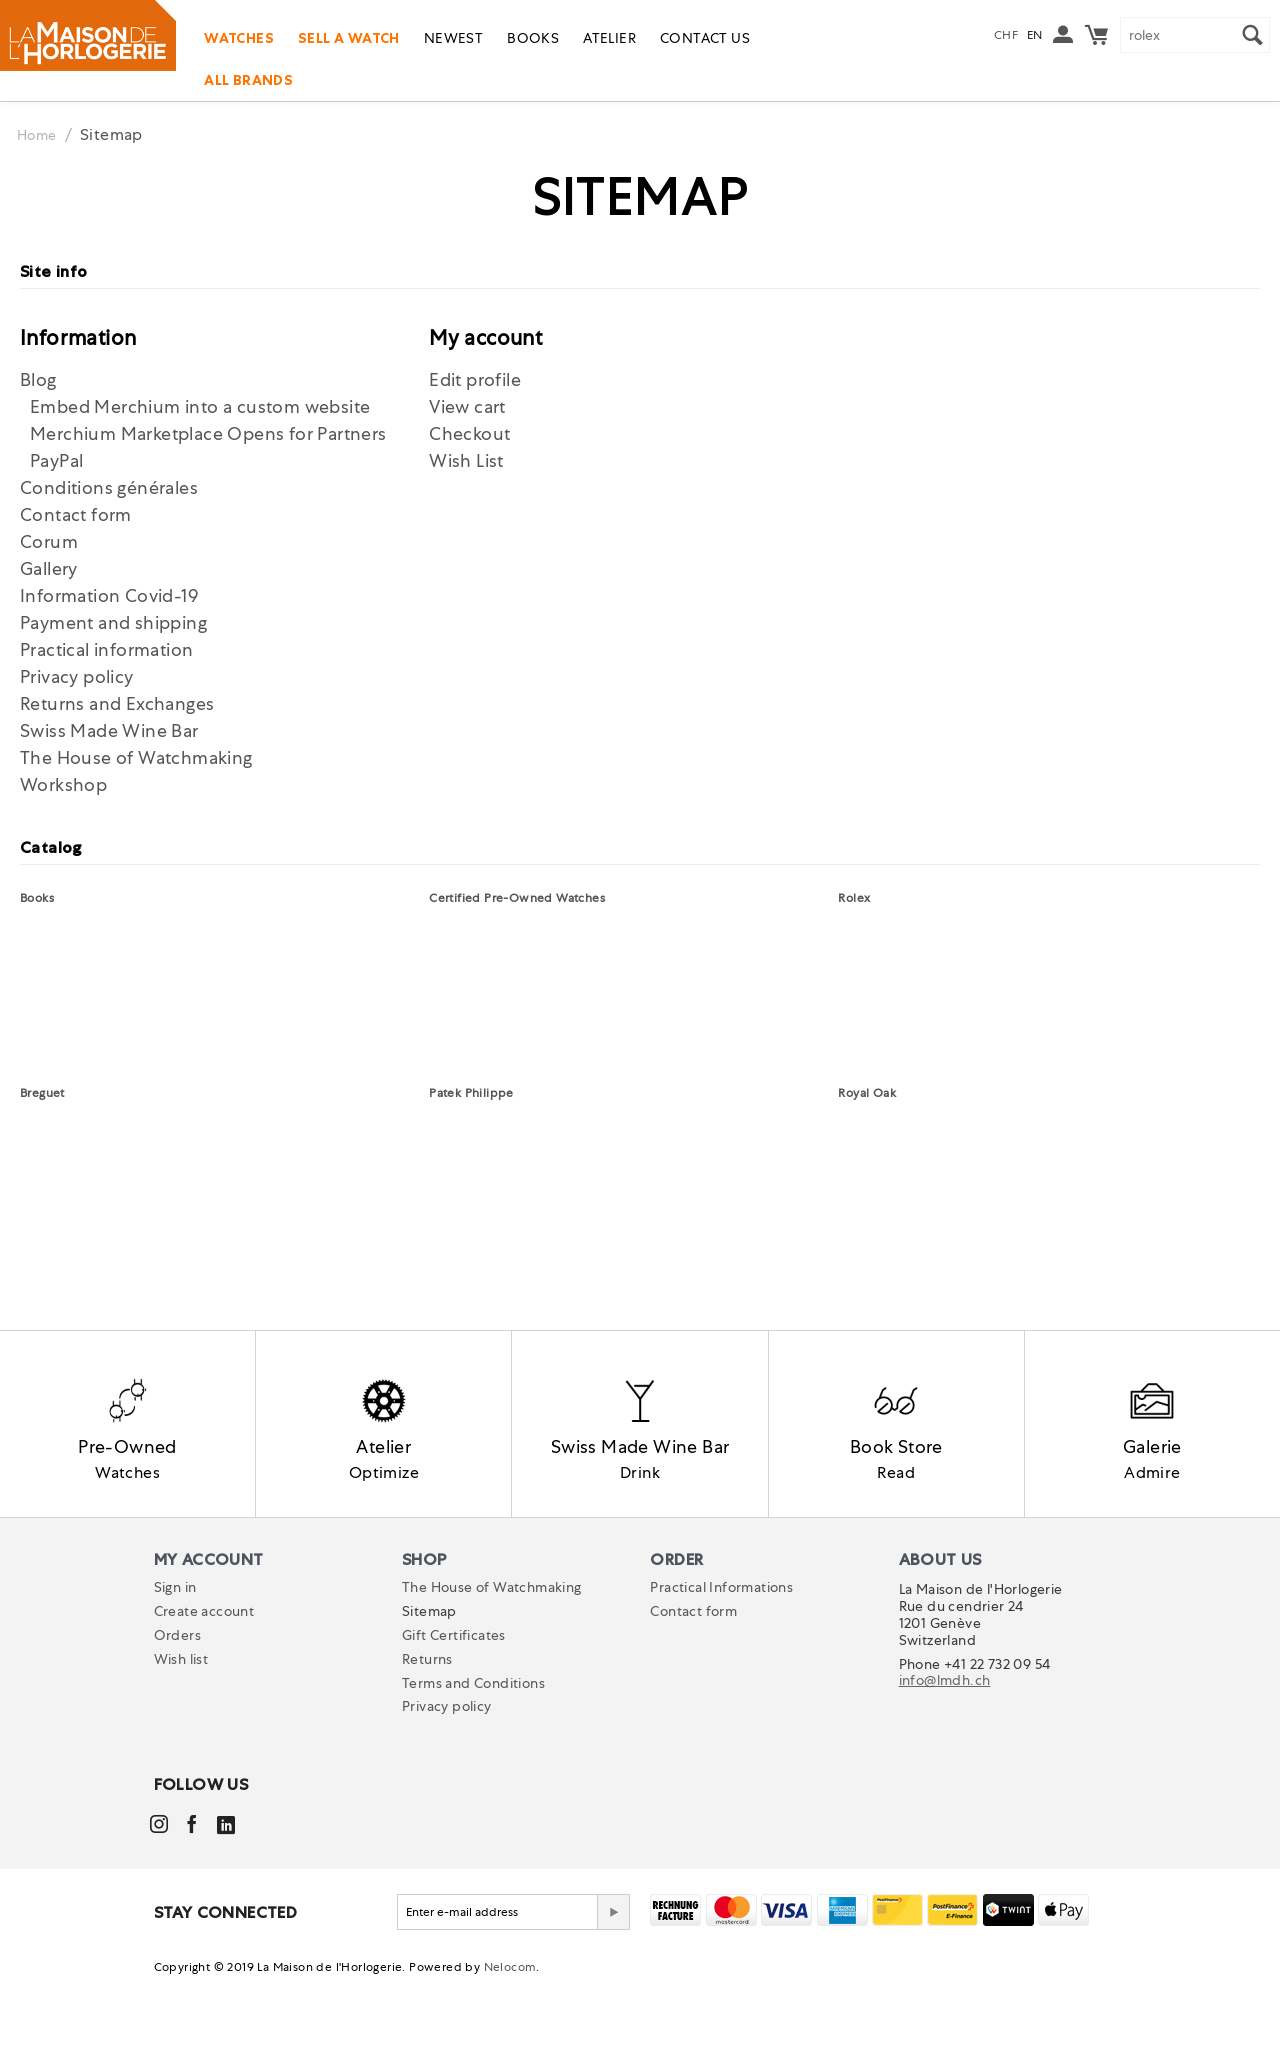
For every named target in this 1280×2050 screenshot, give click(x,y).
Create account (204, 1680)
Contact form (76, 514)
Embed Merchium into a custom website (200, 406)
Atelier (609, 38)
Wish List (466, 460)
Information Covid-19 (109, 595)
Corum (49, 541)
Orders (177, 1704)
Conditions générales (109, 487)
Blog (38, 379)
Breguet (42, 1093)
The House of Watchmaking (136, 757)
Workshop (63, 784)
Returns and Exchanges (117, 703)
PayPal (56, 460)
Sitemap (429, 1680)
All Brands (248, 80)
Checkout (469, 433)
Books (533, 38)
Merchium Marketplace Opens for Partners (208, 433)
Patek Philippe (471, 1093)
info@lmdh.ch (945, 1750)
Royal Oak (867, 1093)
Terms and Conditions (473, 1752)
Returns (427, 1728)
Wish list (181, 1728)
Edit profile (475, 379)
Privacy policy (77, 676)
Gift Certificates (454, 1704)
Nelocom (510, 2036)
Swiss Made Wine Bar (109, 730)
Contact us (705, 38)
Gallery (49, 568)
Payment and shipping (113, 622)
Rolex (854, 898)
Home (40, 134)
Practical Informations (721, 1656)
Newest (453, 38)
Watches (239, 38)
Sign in (175, 1656)
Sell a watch (349, 38)
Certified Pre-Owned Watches (517, 898)
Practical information (106, 649)
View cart (467, 406)
